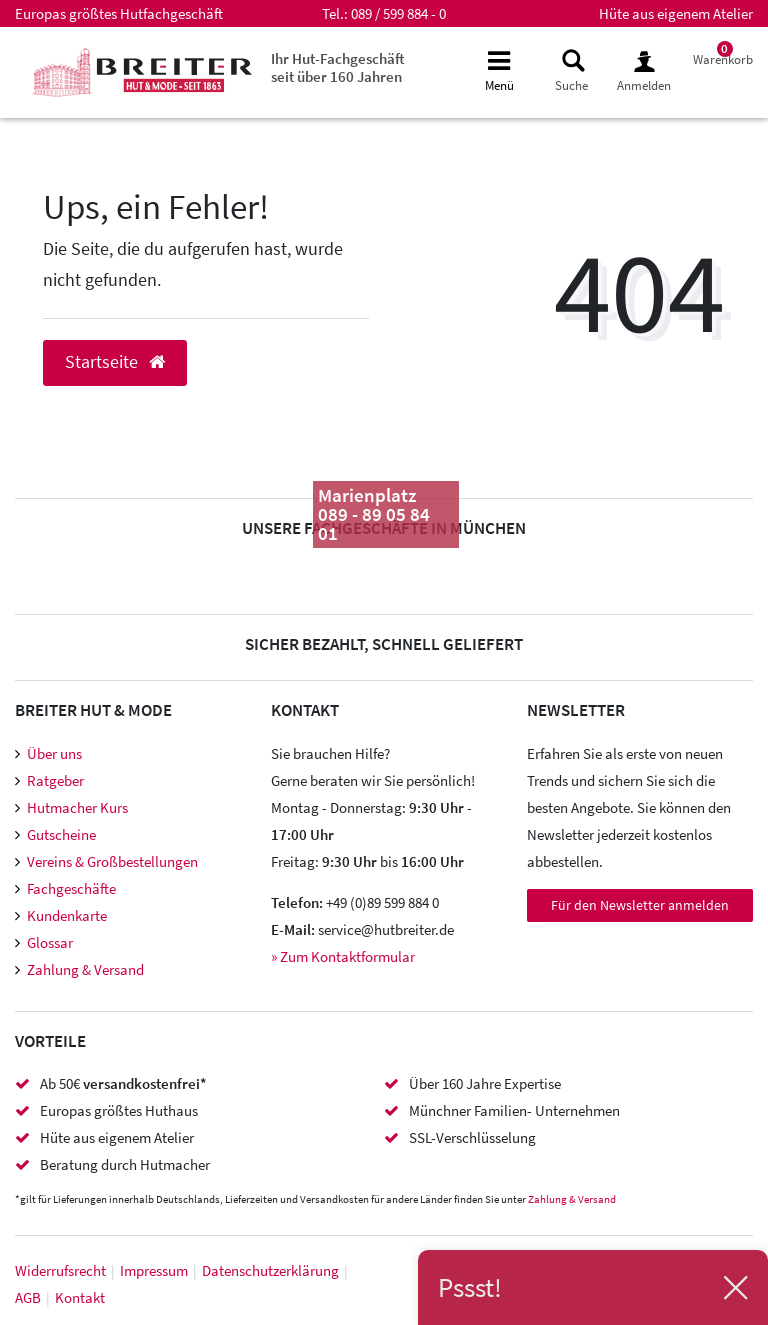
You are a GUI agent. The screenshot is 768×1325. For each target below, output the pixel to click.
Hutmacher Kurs (77, 807)
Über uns (54, 753)
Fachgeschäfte (71, 888)
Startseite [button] (115, 362)
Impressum (154, 1270)
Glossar (50, 942)
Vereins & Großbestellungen (112, 861)
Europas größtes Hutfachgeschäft (119, 13)
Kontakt (80, 1297)
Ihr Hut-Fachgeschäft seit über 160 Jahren (338, 67)
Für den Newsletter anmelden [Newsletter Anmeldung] (640, 905)
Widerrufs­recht (60, 1270)
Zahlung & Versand (85, 969)
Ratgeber (55, 780)
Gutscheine (61, 834)
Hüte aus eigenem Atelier (676, 13)
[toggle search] (571, 71)
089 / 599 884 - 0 (398, 13)
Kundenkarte (67, 915)
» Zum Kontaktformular (343, 956)
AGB (28, 1297)
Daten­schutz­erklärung (270, 1270)
